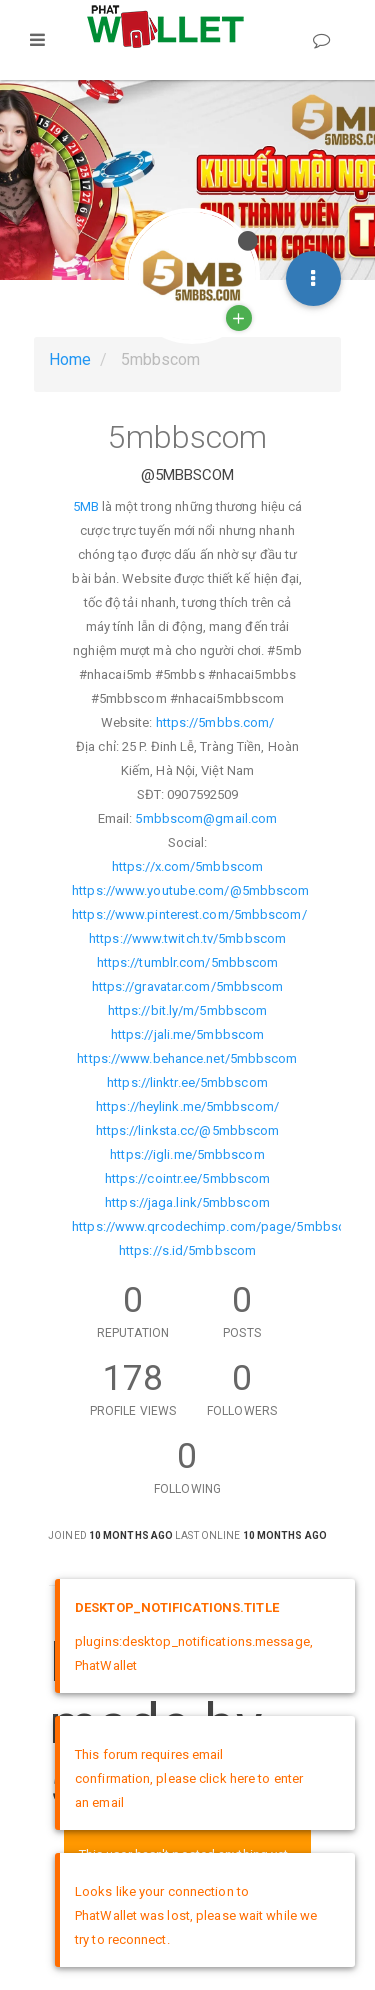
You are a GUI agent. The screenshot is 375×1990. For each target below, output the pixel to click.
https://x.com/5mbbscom (187, 866)
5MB (86, 506)
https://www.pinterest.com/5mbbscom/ (189, 914)
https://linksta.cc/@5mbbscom (188, 1130)
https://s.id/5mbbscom (187, 1250)
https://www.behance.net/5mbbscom (187, 1058)
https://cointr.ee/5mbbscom (188, 1178)
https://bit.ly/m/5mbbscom (188, 1010)
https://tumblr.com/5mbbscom (188, 962)
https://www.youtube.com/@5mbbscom (190, 890)
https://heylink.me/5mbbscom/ (187, 1106)
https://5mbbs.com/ (215, 722)
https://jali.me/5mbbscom (187, 1034)
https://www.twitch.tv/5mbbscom (187, 938)
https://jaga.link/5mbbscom (187, 1202)
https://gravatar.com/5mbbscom (188, 986)
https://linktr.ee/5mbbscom (187, 1082)
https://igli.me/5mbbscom (187, 1154)
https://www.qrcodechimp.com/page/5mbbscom (218, 1226)
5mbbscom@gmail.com (206, 818)
